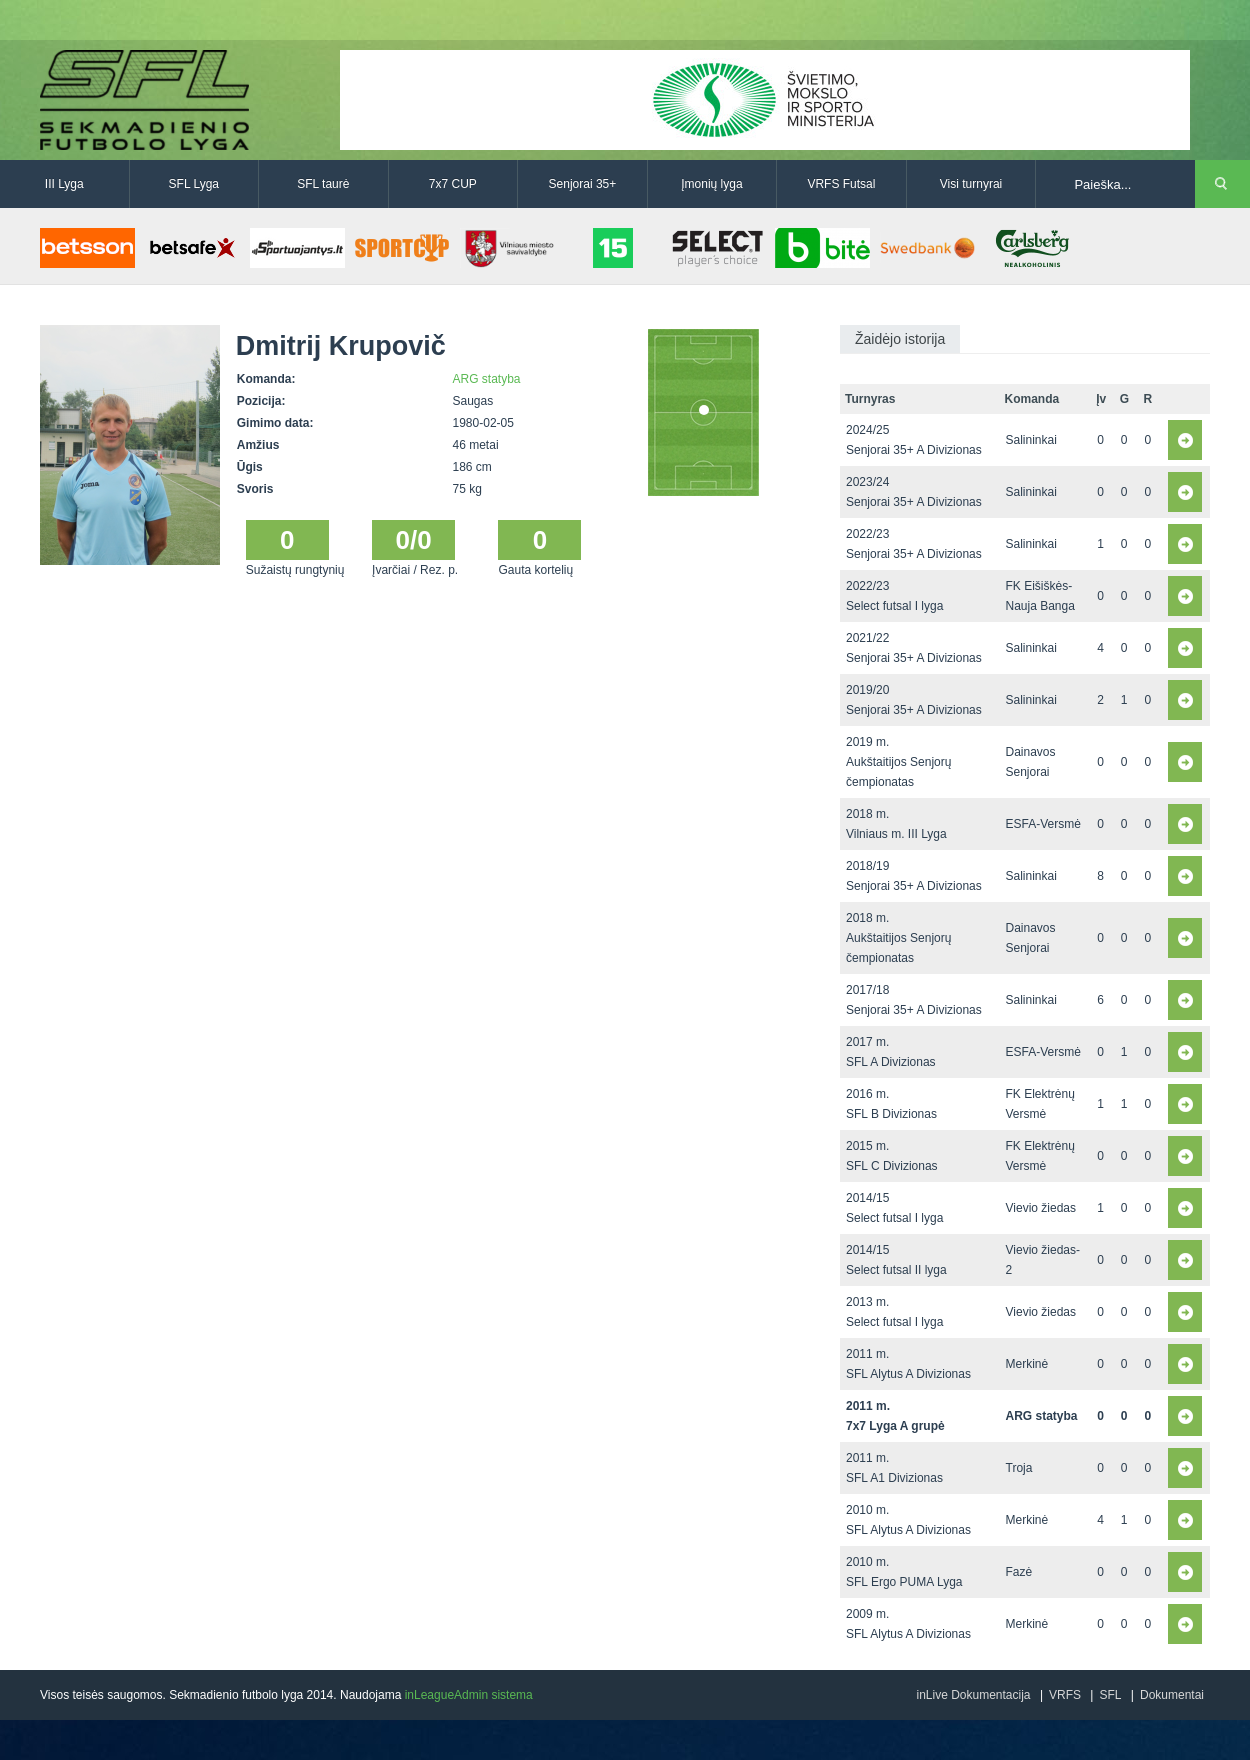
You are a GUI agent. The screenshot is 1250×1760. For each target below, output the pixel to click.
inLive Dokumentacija (973, 1695)
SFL (1110, 1695)
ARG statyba (487, 379)
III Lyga (64, 184)
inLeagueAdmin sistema (469, 1695)
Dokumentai (1172, 1695)
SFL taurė (323, 184)
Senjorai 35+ (583, 184)
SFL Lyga (194, 184)
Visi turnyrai (971, 184)
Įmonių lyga (711, 184)
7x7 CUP (453, 184)
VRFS (1065, 1695)
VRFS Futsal (841, 184)
